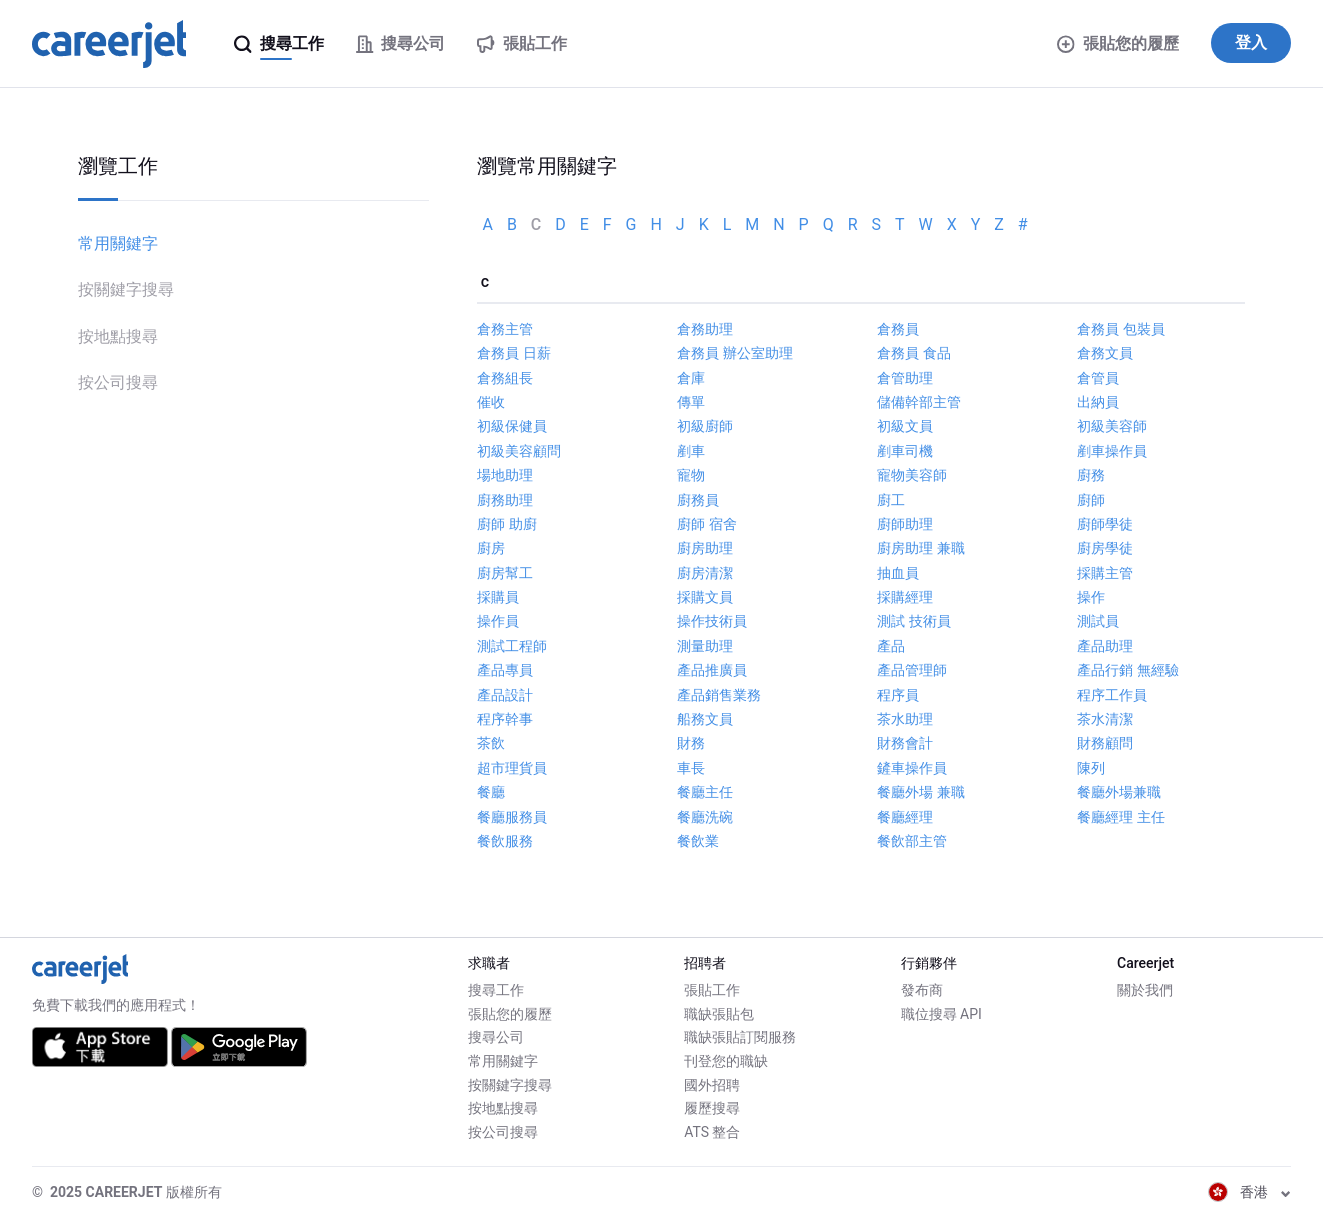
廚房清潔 (705, 573)
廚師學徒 (1105, 524)
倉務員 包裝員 (1120, 329)
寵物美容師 (912, 475)
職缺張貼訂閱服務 (740, 1037)
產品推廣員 (712, 670)
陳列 (1091, 768)
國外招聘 (712, 1085)
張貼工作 (712, 990)
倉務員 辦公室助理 (734, 353)
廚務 (1091, 475)
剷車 (691, 451)
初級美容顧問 (519, 451)
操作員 (498, 621)
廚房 (491, 548)
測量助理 (705, 646)
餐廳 (491, 792)
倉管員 (1098, 378)
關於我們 (1145, 990)
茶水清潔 (1105, 719)
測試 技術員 (913, 621)
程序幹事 (505, 719)
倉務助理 (705, 329)
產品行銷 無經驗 (1127, 670)
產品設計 (505, 695)
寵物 (691, 475)
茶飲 (491, 743)
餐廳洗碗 (705, 817)
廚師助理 (905, 524)
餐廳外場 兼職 (920, 792)
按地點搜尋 (118, 336)
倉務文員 (1105, 353)
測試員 (1098, 621)
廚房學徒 (1105, 548)
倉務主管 (505, 329)
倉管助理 (905, 378)
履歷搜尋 (712, 1108)
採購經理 (905, 597)
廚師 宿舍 (706, 524)
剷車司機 (905, 451)
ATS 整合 (712, 1132)
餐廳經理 (905, 817)
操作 (1091, 597)
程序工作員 (1112, 695)
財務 (691, 743)
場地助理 (505, 475)
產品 (891, 646)
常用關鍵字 (118, 243)
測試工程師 (512, 646)
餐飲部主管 (912, 841)
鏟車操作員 (912, 768)
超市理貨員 (512, 768)
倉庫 (691, 378)
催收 (491, 402)
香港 (1249, 1192)
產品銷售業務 (719, 695)
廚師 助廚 (506, 524)
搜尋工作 (496, 990)
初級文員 (905, 426)
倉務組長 (505, 378)
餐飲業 (698, 841)
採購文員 (705, 597)
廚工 (891, 500)
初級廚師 (705, 426)
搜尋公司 (496, 1037)
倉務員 (898, 329)
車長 (691, 768)
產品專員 (505, 670)
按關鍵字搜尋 (126, 289)
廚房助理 (705, 548)
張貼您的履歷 (1118, 43)
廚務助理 (505, 500)
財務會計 (905, 743)
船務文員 (705, 719)
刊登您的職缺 (726, 1061)
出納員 (1098, 402)
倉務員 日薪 (513, 353)
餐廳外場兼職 (1119, 792)
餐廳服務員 (512, 817)
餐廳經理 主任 (1120, 817)
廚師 (1091, 500)
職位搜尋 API (941, 1014)
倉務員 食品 (913, 353)
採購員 (498, 597)
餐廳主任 (705, 792)
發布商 (922, 990)
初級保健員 (512, 426)
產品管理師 (912, 670)
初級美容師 (1112, 426)
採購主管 (1105, 573)
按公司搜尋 (118, 382)
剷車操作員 (1112, 451)
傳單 (691, 402)
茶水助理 (905, 719)
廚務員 (698, 500)
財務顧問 (1105, 743)
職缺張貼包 (719, 1014)
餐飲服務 (505, 841)
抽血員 (898, 573)
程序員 (898, 695)
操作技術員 (712, 621)
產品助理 (1105, 646)
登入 (1251, 42)
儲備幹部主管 (919, 402)
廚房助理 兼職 (920, 548)
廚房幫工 (505, 573)
